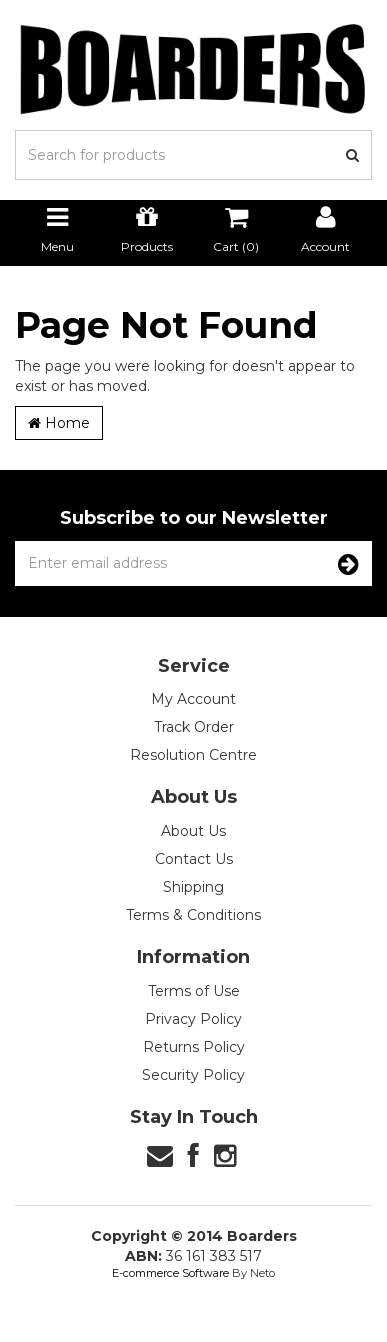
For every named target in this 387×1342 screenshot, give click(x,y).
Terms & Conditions (193, 915)
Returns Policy (194, 1047)
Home (59, 423)
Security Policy (193, 1075)
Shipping (193, 887)
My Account (193, 699)
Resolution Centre (193, 755)
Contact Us (194, 859)
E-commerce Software (170, 1273)
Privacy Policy (193, 1019)
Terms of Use (194, 991)
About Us (193, 831)
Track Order (194, 727)
